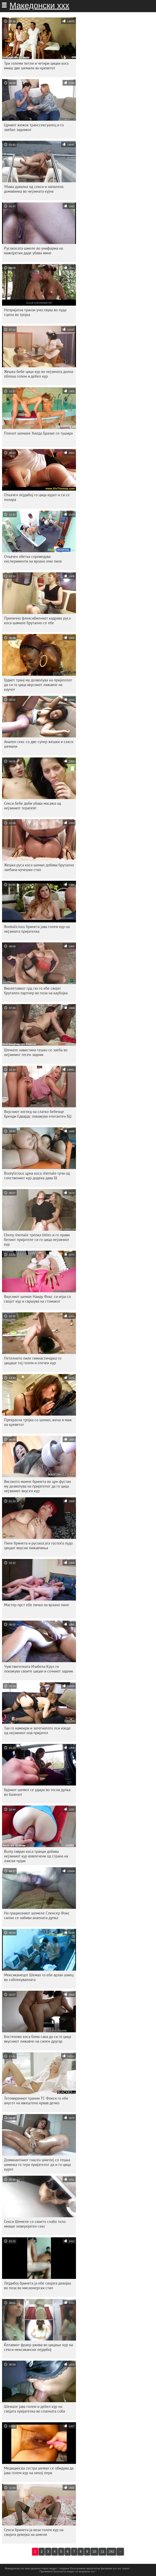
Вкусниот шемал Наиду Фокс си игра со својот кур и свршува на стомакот (37, 1299)
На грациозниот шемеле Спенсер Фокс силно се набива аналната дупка (37, 1915)
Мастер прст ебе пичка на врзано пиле (36, 1604)
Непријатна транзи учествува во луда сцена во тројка (35, 312)
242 (111, 2551)
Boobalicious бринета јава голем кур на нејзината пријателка (37, 929)
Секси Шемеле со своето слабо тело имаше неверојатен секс (35, 2224)
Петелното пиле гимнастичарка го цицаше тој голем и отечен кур (32, 1360)
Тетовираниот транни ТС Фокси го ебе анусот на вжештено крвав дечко (36, 2100)
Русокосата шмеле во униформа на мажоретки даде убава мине (33, 250)
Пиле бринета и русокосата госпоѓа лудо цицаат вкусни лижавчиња (38, 1545)
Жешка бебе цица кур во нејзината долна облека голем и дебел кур (38, 374)
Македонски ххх (39, 5)
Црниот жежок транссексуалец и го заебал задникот (34, 127)
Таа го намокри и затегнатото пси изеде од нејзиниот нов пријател (37, 1730)
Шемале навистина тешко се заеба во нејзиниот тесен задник (35, 1052)
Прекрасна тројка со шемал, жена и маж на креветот (38, 1422)
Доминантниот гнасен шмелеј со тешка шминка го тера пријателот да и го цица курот (37, 2164)
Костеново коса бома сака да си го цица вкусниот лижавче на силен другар (37, 2039)
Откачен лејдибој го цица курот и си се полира (37, 497)
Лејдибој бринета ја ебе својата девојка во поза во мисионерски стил (37, 2285)
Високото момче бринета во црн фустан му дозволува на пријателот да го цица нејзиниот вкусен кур (37, 1486)
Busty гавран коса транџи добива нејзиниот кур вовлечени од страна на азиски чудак (36, 1856)
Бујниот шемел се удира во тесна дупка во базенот (37, 1792)
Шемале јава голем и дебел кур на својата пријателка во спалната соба (34, 2409)
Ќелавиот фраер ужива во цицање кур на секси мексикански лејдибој (38, 2347)
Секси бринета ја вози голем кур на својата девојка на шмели (33, 2532)
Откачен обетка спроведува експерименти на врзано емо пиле (33, 559)
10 (94, 2551)
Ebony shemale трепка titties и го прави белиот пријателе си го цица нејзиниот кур (37, 1239)
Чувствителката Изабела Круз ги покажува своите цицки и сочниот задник (38, 1669)
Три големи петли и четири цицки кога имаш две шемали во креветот (36, 65)
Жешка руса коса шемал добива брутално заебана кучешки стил (39, 867)
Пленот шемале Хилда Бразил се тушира (38, 433)
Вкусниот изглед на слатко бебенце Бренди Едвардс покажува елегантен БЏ (38, 1114)
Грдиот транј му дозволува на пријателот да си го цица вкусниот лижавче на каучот (38, 685)
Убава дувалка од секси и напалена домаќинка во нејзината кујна (33, 189)
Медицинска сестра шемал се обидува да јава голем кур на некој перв (39, 2470)
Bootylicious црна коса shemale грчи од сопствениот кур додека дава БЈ (37, 1175)
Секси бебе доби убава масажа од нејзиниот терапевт (32, 805)
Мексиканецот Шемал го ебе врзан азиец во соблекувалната (39, 1977)
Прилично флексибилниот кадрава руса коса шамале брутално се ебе (37, 620)
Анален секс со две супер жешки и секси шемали (38, 744)
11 (102, 2551)
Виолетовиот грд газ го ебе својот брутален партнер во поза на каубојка (36, 990)
